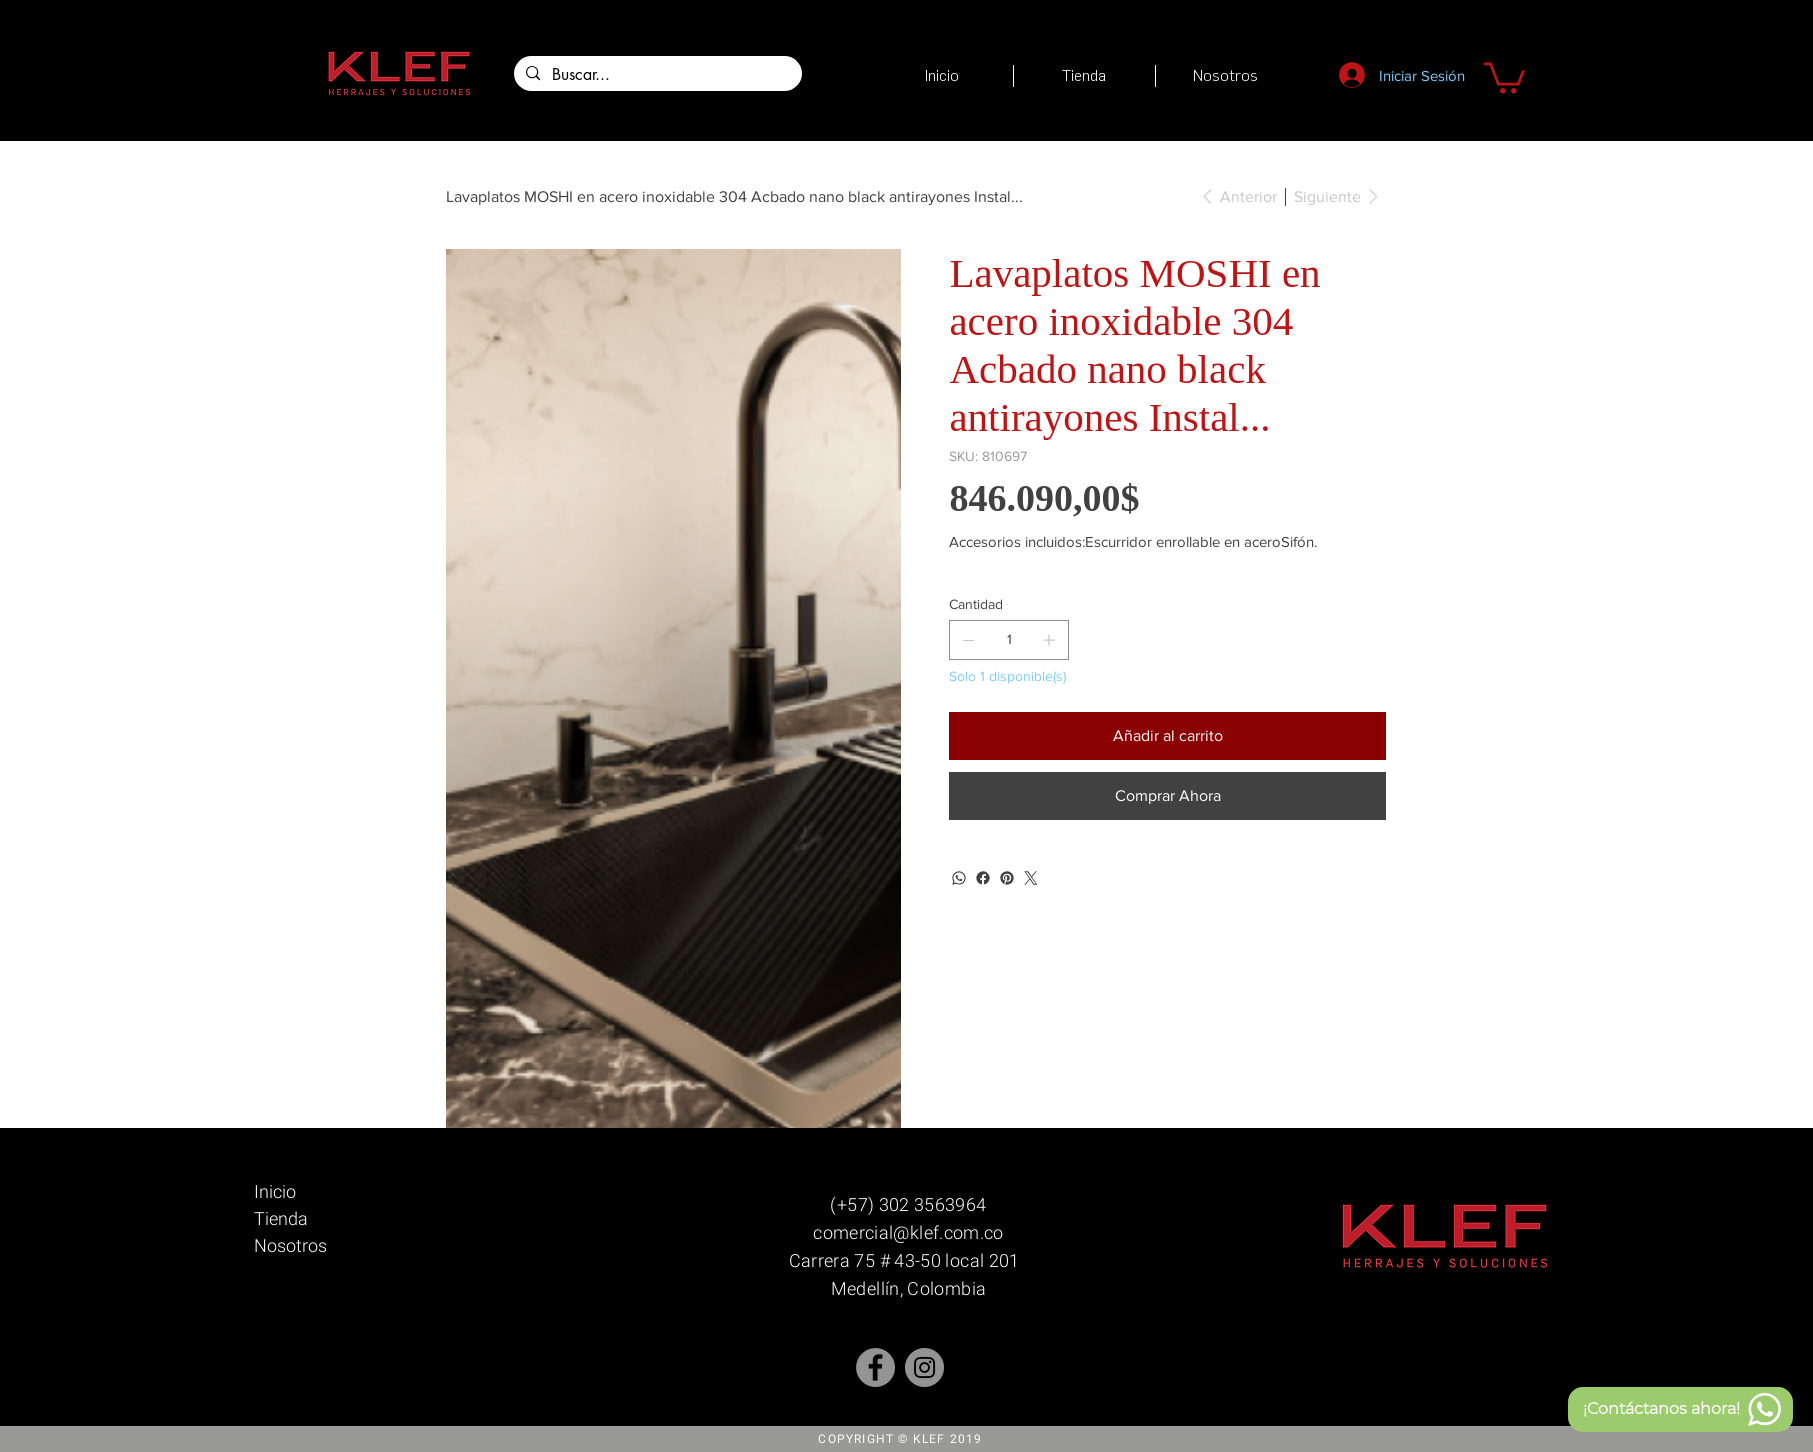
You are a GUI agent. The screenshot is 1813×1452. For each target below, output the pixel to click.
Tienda (281, 1218)
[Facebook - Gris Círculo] (875, 1367)
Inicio (275, 1191)
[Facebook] (983, 878)
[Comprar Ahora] (1167, 796)
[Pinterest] (1007, 878)
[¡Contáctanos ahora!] (1680, 1409)
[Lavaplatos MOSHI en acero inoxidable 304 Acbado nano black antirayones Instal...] (734, 196)
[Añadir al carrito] (1167, 736)
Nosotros (290, 1245)
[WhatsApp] (959, 878)
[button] (1504, 76)
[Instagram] (924, 1367)
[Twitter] (1031, 878)
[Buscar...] (656, 75)
